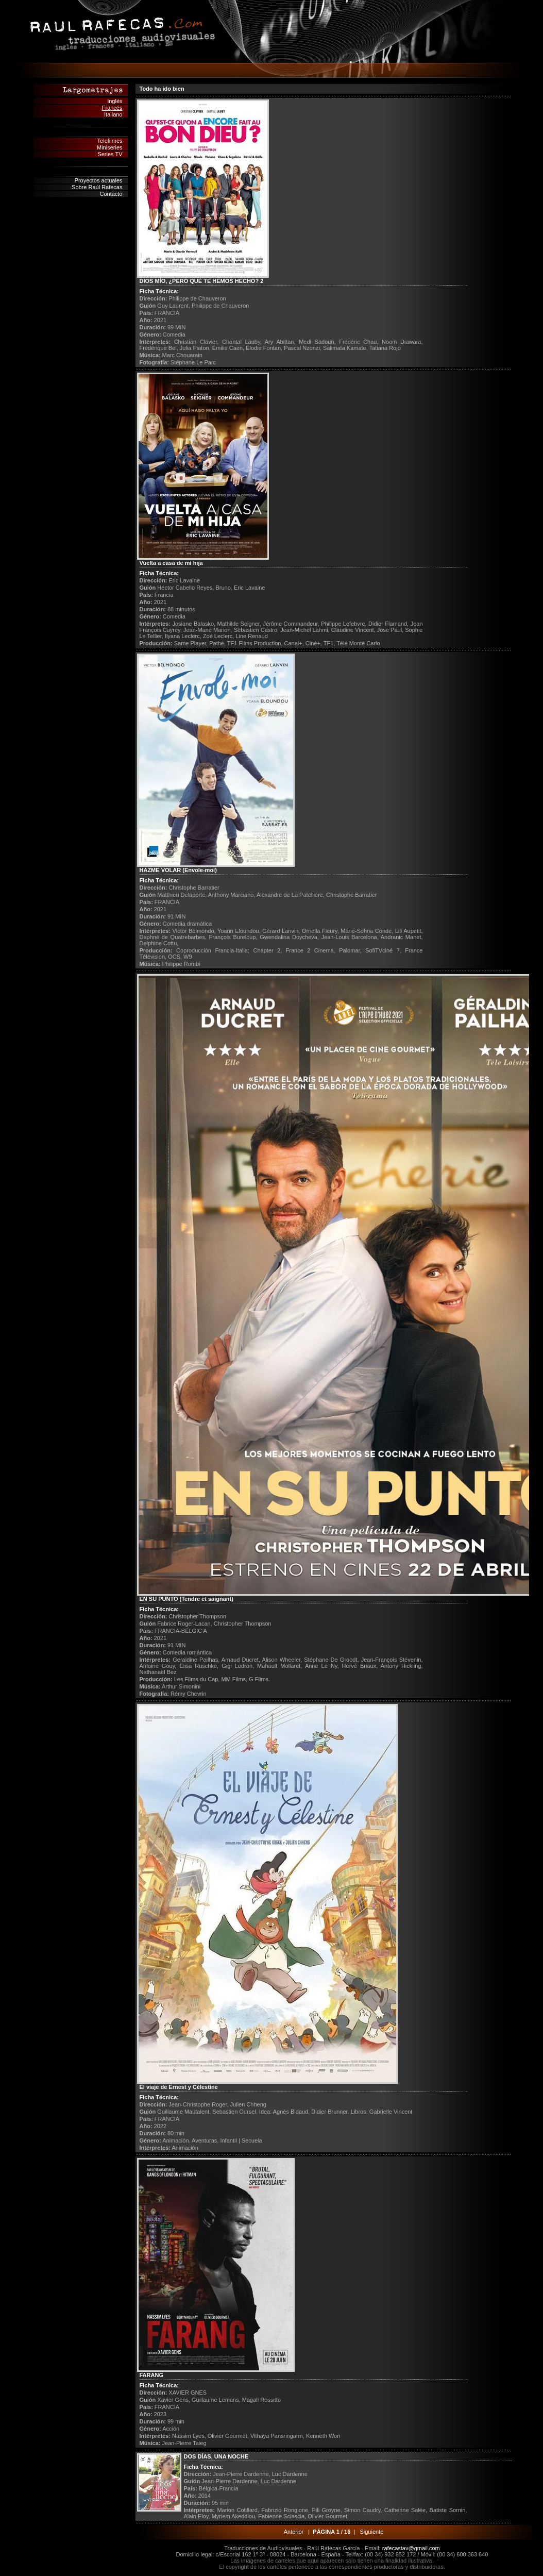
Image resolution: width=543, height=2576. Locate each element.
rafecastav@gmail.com (411, 2548)
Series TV (109, 154)
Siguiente (371, 2532)
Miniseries (110, 147)
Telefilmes (110, 141)
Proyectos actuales (99, 180)
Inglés (114, 101)
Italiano (113, 114)
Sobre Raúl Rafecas (97, 187)
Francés (112, 108)
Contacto (110, 194)
